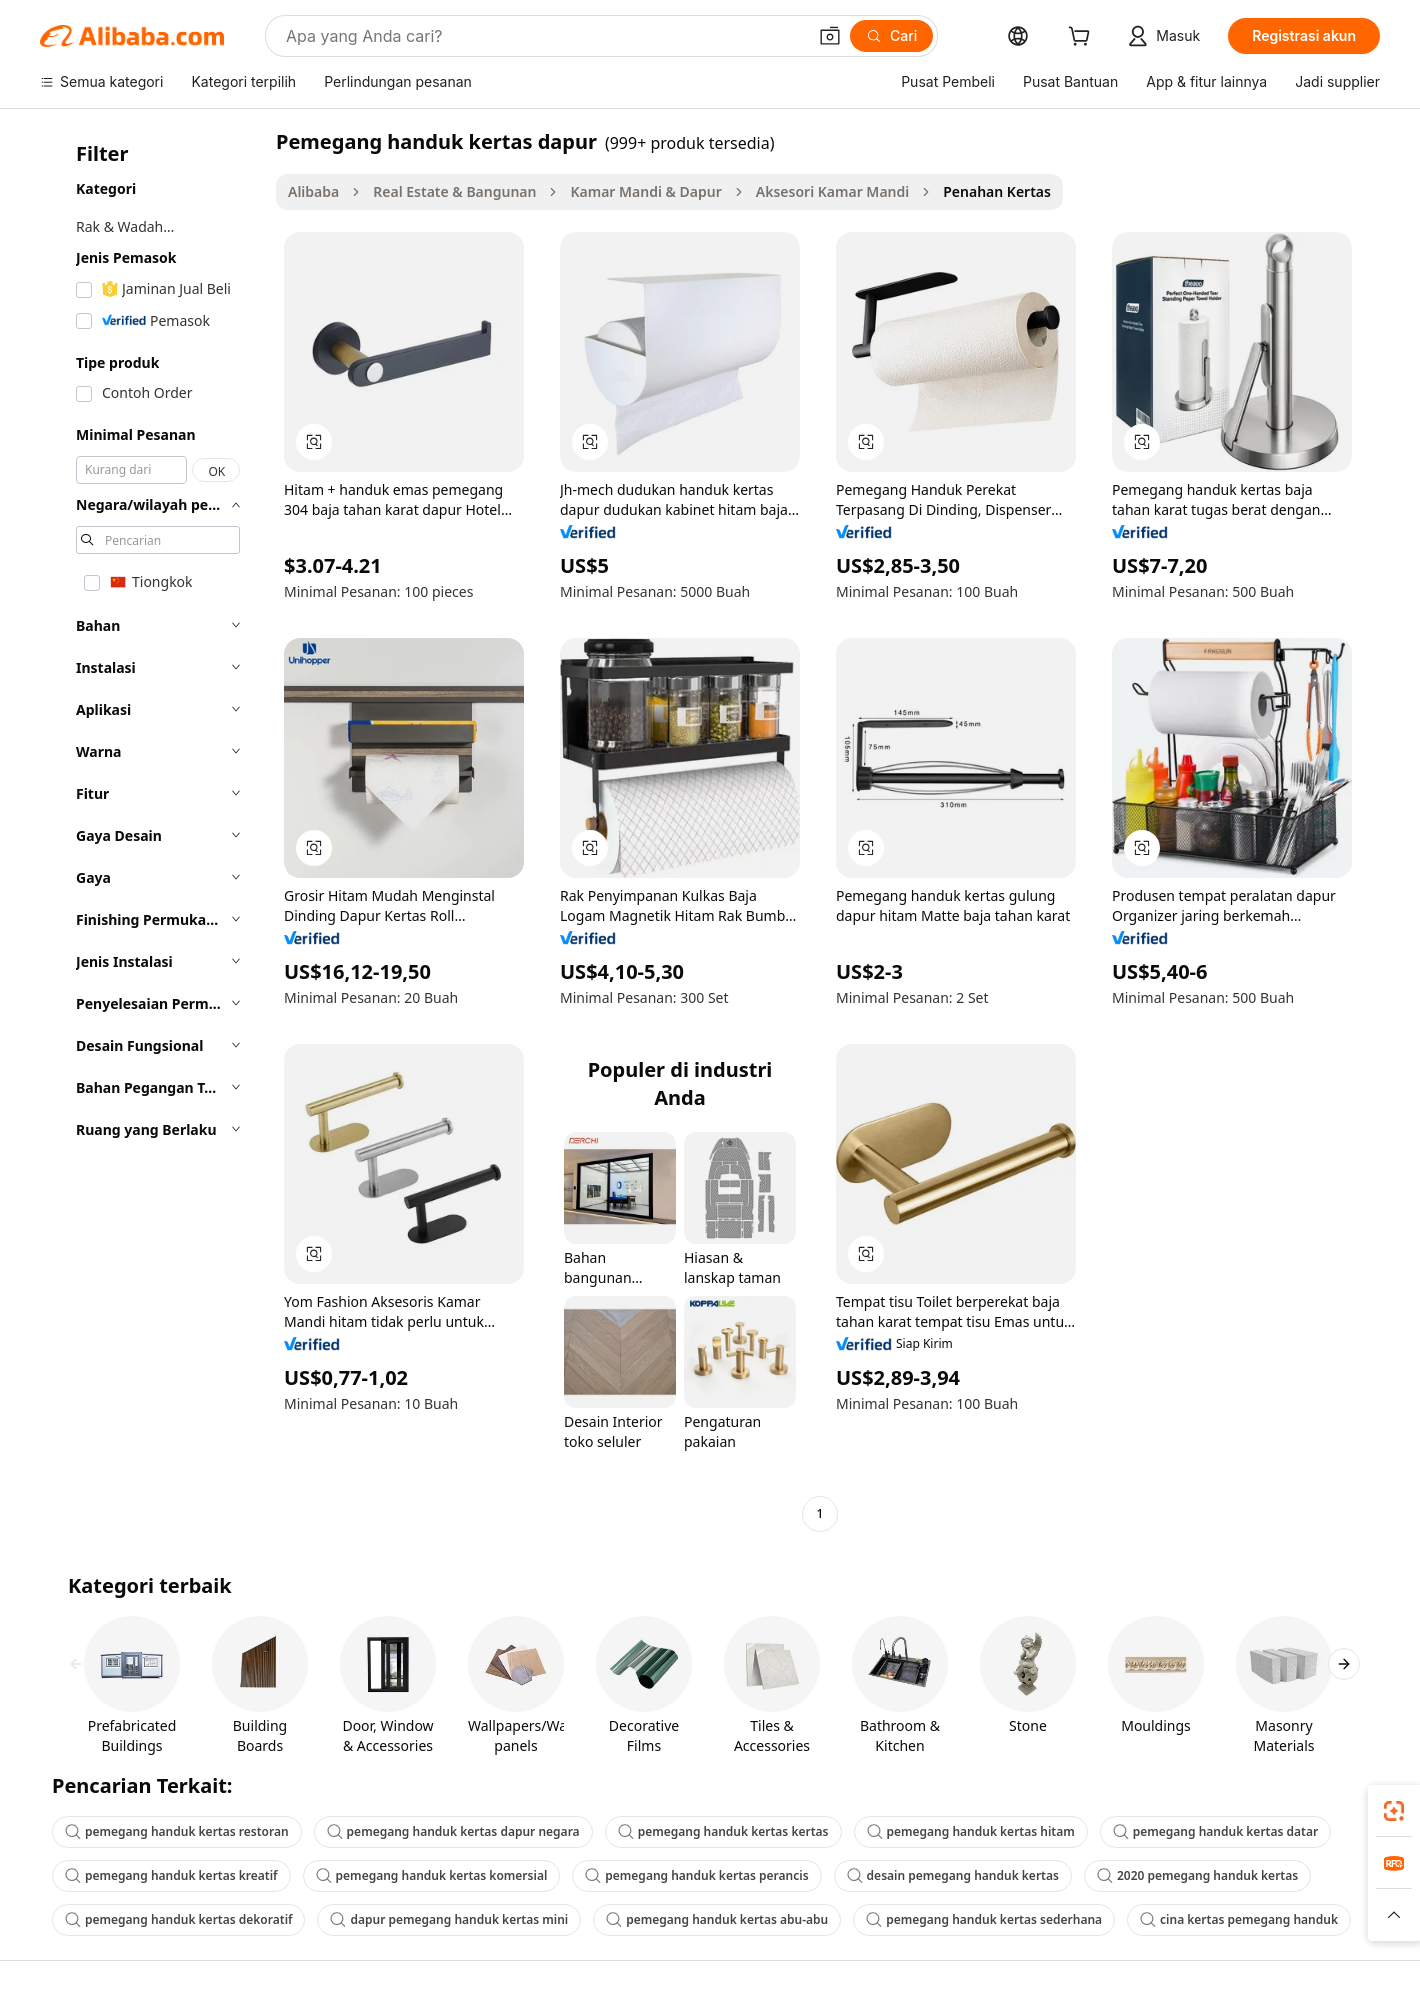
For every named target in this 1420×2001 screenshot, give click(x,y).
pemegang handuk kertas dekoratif (178, 1919)
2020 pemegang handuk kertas (1197, 1875)
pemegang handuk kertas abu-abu (717, 1919)
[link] (1394, 1811)
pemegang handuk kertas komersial (432, 1875)
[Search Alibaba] (544, 36)
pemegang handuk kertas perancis (696, 1875)
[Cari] (891, 36)
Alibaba (313, 191)
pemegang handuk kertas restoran (177, 1831)
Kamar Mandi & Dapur (645, 191)
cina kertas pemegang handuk (1239, 1919)
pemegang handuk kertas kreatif (171, 1875)
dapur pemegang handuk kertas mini (449, 1919)
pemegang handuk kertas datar (1215, 1831)
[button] (830, 36)
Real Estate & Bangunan (454, 191)
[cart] (1083, 38)
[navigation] (152, 830)
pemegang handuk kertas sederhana (984, 1919)
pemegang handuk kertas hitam (971, 1831)
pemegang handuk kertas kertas (723, 1831)
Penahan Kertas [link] (997, 191)
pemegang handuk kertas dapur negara (453, 1831)
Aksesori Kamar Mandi (832, 191)
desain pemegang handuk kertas (953, 1875)
